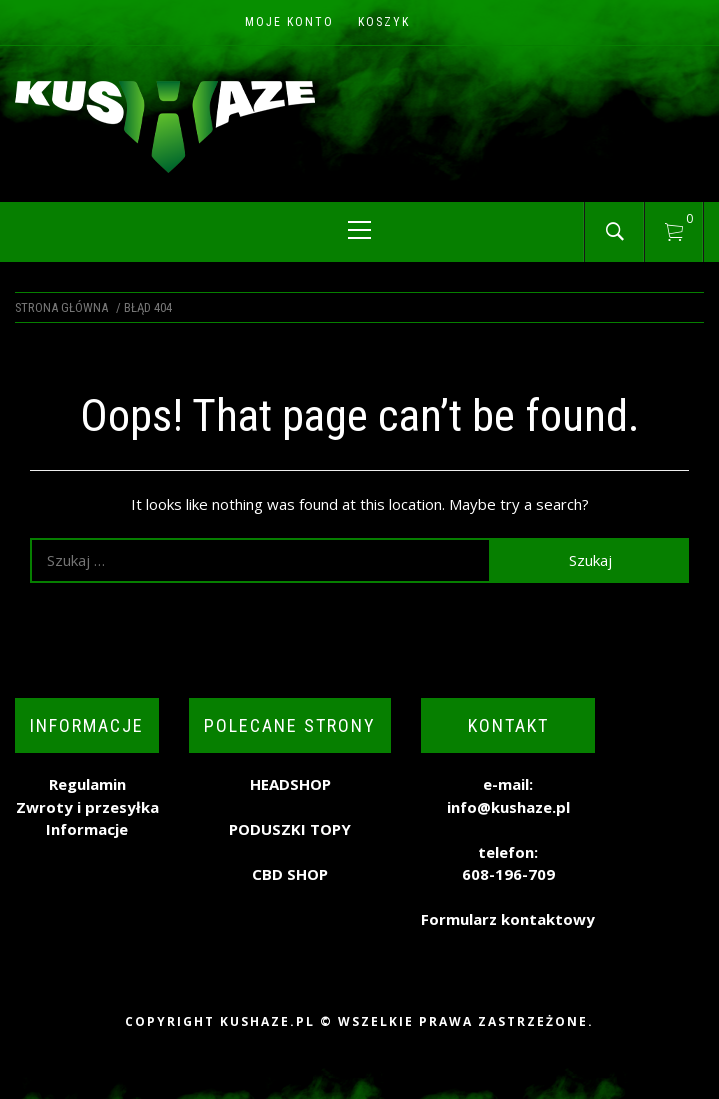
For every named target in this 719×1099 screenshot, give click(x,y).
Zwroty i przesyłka (87, 807)
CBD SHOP (290, 874)
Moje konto (289, 22)
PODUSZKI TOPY (290, 829)
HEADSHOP (290, 784)
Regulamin (87, 784)
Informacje (87, 829)
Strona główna (61, 307)
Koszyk (384, 22)
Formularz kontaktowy (508, 919)
